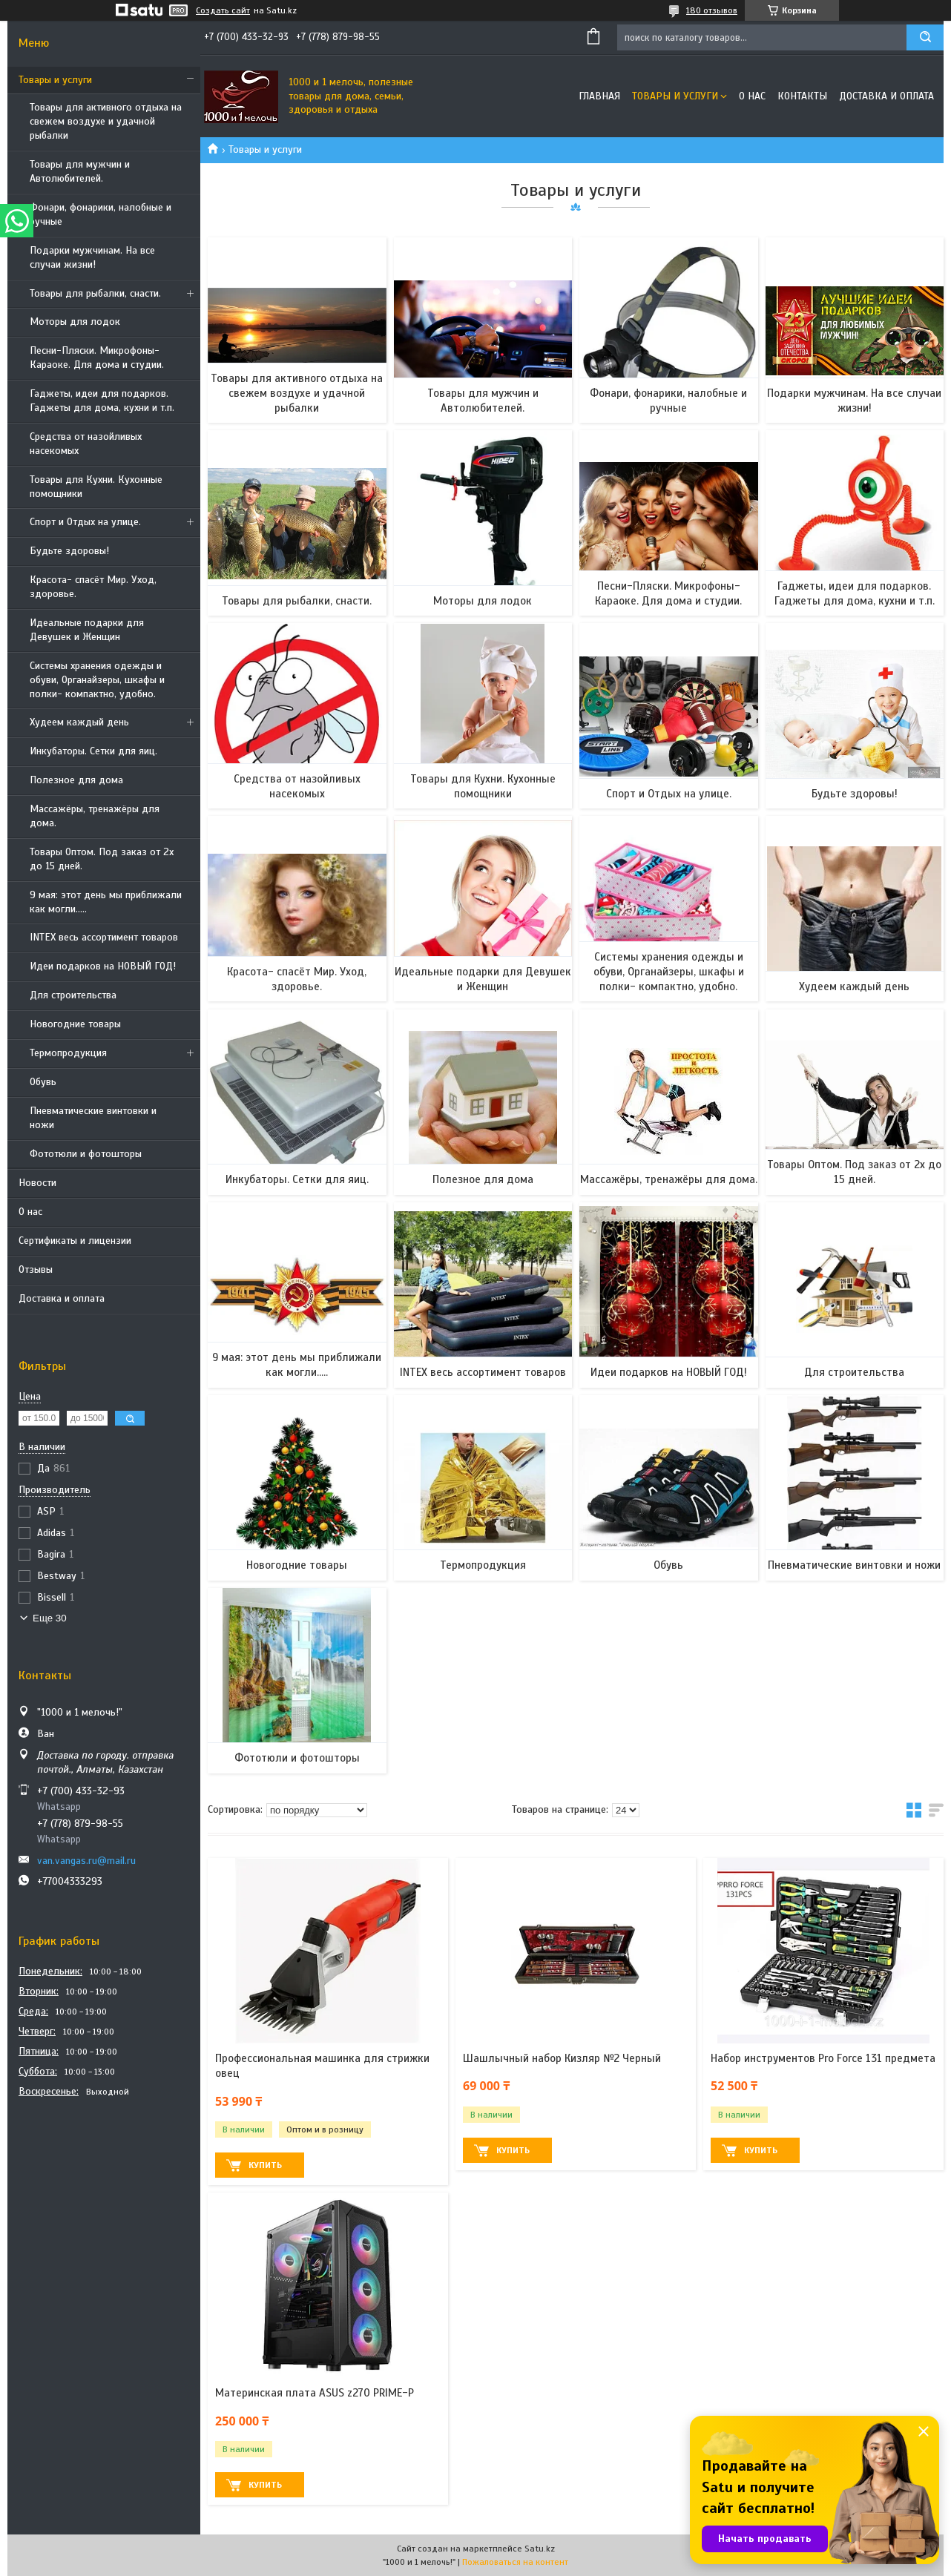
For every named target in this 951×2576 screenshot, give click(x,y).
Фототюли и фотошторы (86, 1153)
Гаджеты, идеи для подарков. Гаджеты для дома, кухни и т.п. (102, 400)
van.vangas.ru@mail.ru (86, 1860)
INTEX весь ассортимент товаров (104, 937)
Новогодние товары (75, 1024)
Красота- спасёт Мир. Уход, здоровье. (93, 586)
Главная (599, 96)
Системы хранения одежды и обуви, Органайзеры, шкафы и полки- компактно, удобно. (97, 679)
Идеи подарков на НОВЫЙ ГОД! (103, 966)
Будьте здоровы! (69, 550)
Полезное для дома (76, 780)
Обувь (43, 1081)
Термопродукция (68, 1053)
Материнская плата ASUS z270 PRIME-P (314, 2392)
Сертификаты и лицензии (75, 1240)
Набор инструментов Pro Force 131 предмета (823, 2058)
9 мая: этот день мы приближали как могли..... (106, 902)
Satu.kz (539, 2548)
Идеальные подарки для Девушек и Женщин (87, 629)
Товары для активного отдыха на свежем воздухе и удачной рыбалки (106, 121)
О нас (30, 1211)
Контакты (802, 96)
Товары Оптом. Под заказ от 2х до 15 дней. (102, 859)
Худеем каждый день (79, 722)
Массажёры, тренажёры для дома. (94, 816)
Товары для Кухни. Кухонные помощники (96, 486)
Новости (37, 1182)
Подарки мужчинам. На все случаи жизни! (92, 257)
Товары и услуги (55, 79)
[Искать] (925, 37)
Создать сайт (223, 10)
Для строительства (73, 995)
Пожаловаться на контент (515, 2562)
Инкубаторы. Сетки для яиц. (93, 751)
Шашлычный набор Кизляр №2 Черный (562, 2058)
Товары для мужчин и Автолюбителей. (80, 171)
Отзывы (36, 1269)
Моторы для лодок (75, 321)
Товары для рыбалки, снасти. (95, 293)
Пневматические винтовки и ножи (93, 1117)
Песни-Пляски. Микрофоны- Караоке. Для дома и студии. (97, 357)
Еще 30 (50, 1618)
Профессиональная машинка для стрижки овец (322, 2066)
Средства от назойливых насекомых (86, 443)
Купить (265, 2165)
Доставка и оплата (62, 1298)
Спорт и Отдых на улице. (85, 521)
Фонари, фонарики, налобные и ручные (100, 214)
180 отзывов (711, 10)
